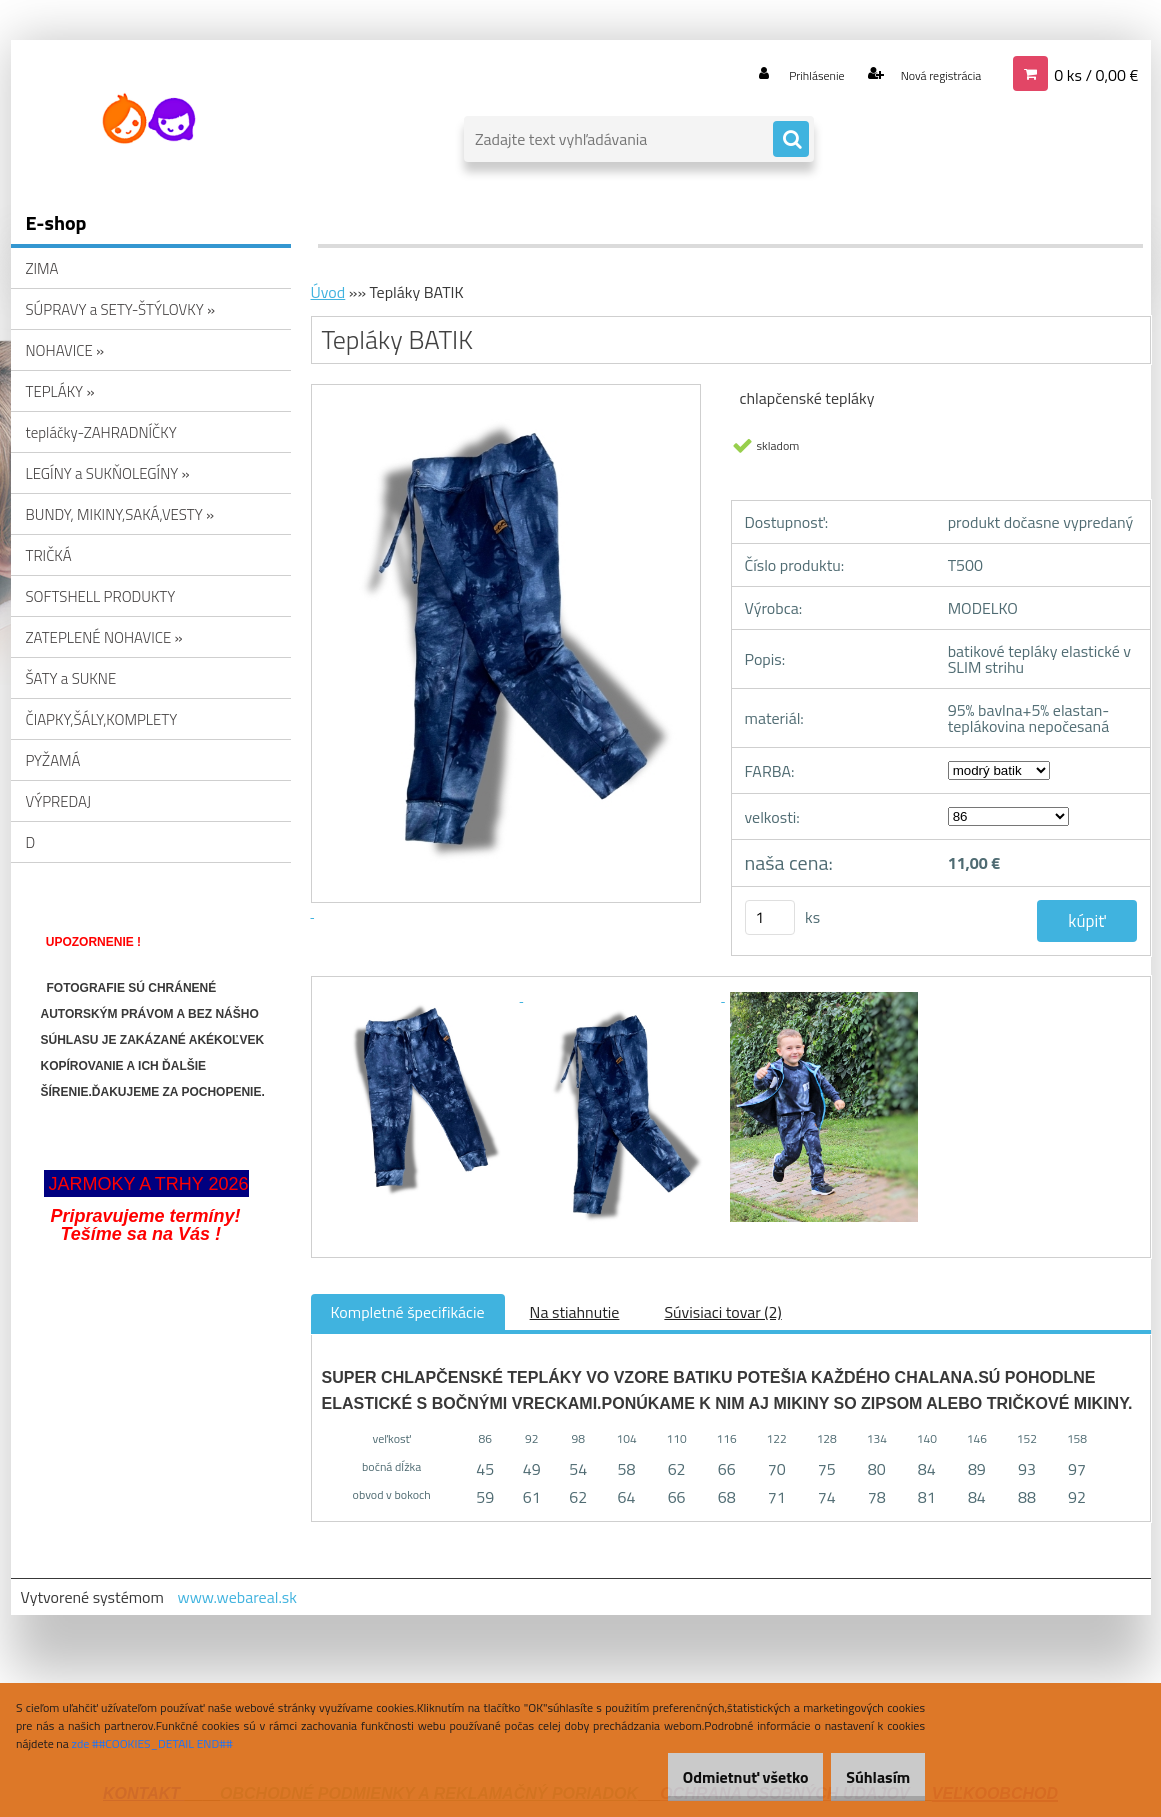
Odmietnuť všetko (715, 1777)
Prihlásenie (779, 74)
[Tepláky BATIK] (423, 995)
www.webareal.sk (237, 1597)
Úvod (328, 292)
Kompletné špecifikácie (408, 1312)
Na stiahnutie (575, 1312)
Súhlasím (868, 1777)
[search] (791, 140)
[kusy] (770, 917)
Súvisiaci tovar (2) (722, 1312)
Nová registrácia (925, 74)
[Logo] (148, 119)
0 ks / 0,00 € (1096, 74)
